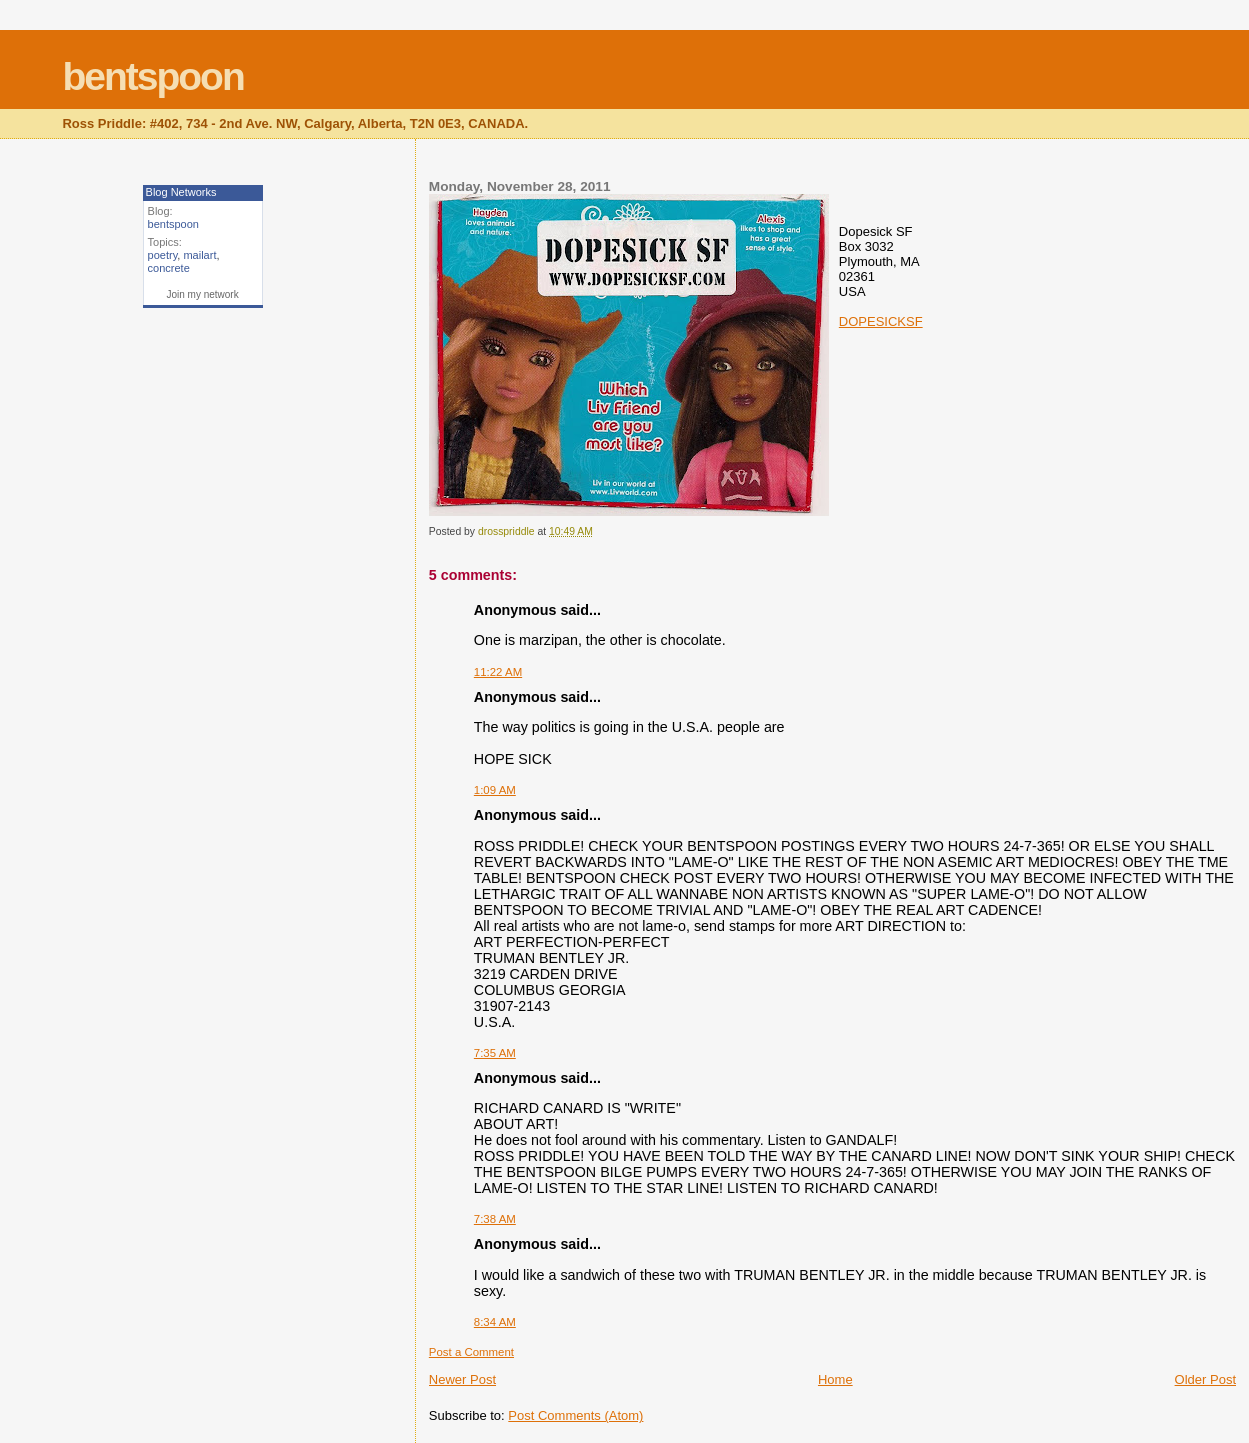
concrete (169, 268)
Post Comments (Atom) (575, 1415)
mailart (199, 255)
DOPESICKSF (881, 321)
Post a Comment (471, 1352)
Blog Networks (181, 192)
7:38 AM (495, 1219)
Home (835, 1379)
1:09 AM (495, 790)
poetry (163, 255)
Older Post (1205, 1379)
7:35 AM (495, 1053)
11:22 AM (498, 672)
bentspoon (152, 76)
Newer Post (462, 1379)
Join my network (202, 294)
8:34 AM (495, 1322)
